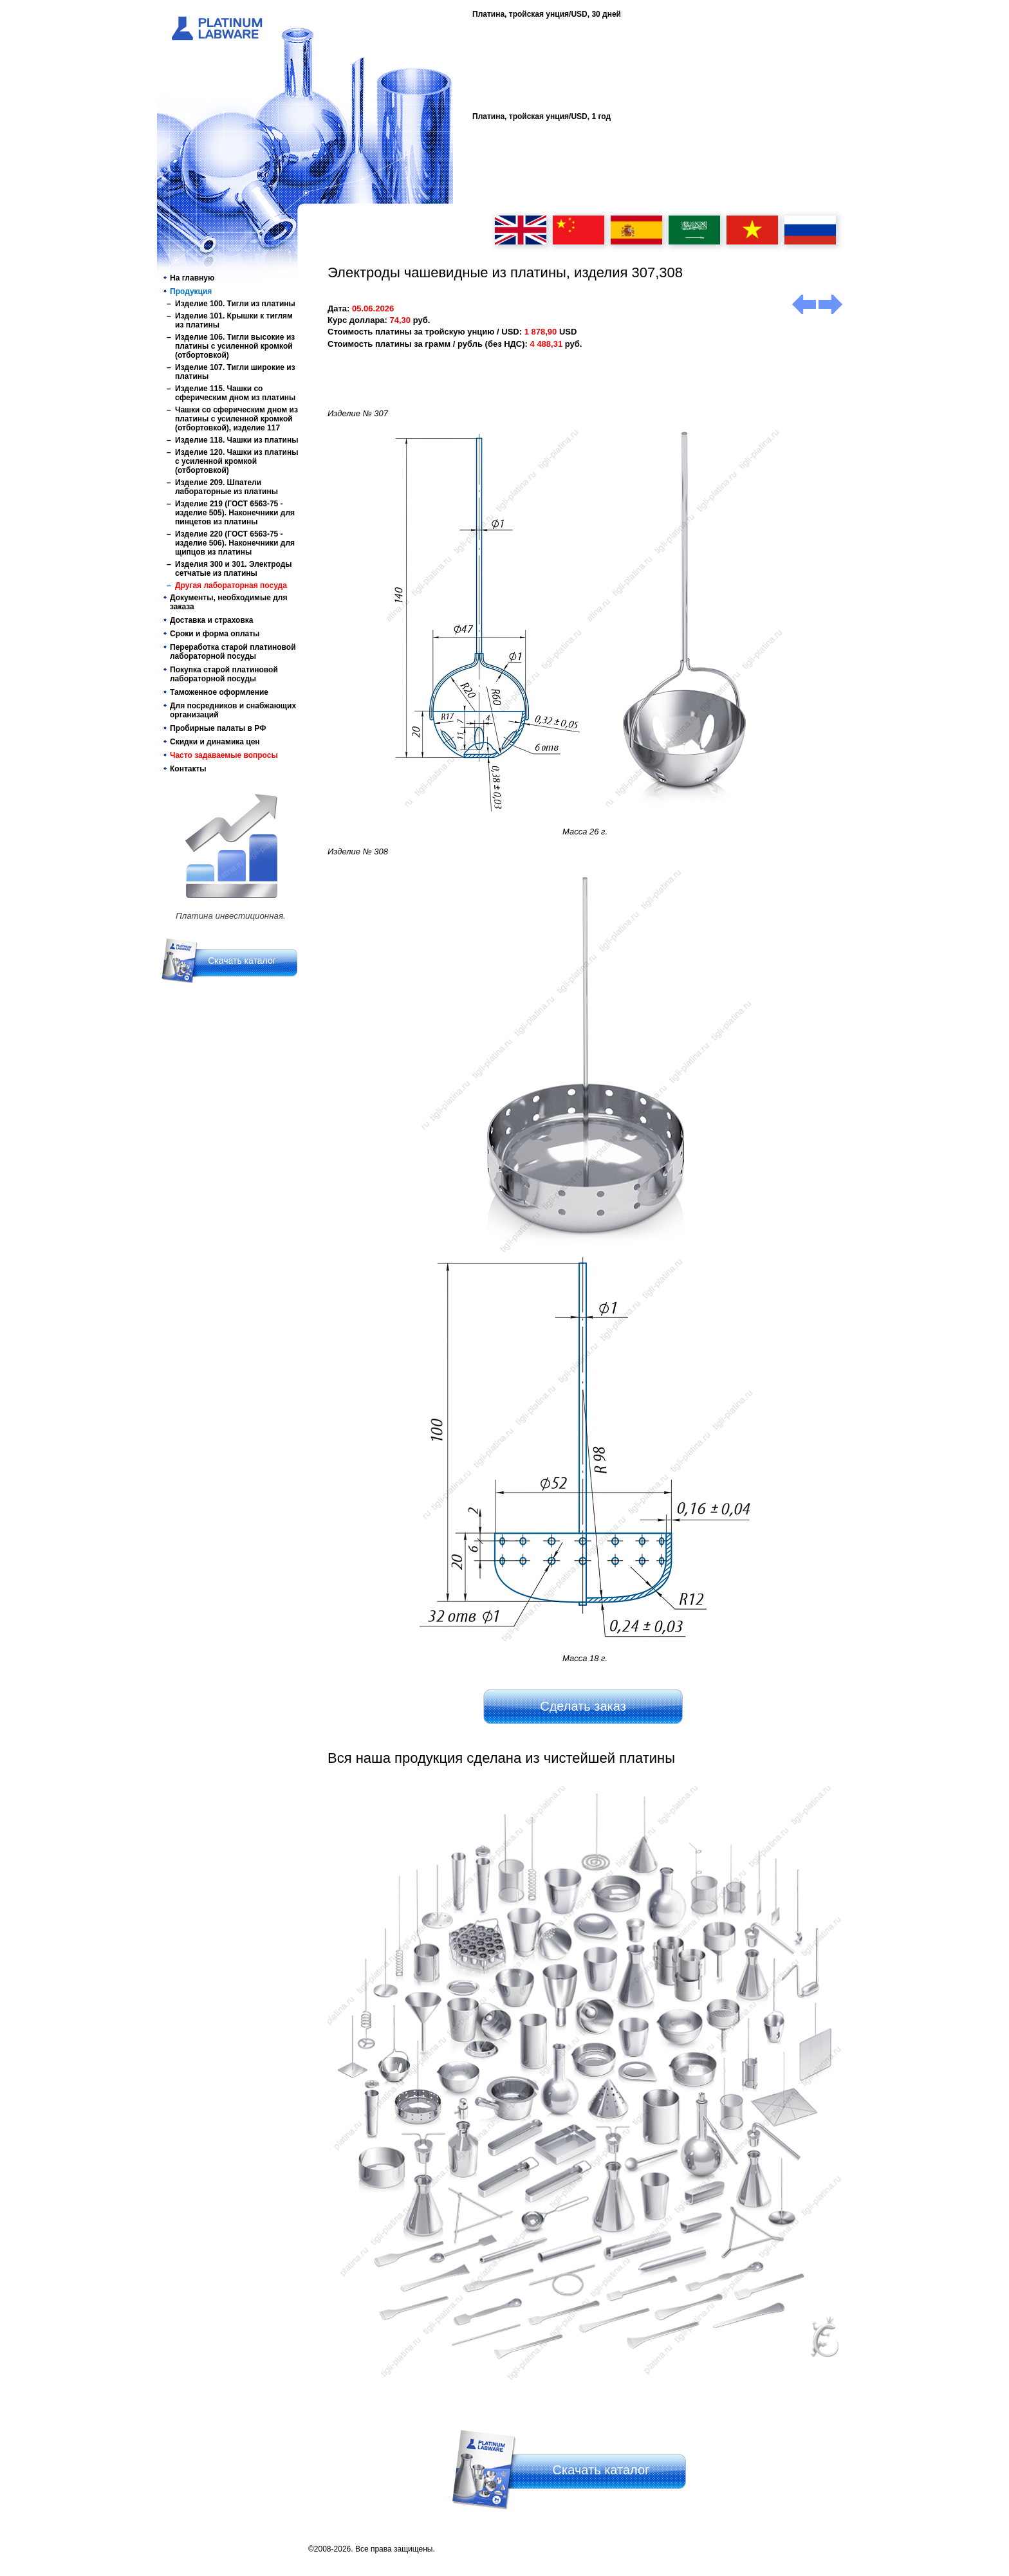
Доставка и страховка (212, 620)
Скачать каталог (242, 960)
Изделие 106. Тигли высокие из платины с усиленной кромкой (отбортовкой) (235, 346)
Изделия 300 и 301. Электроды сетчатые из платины (233, 569)
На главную (192, 277)
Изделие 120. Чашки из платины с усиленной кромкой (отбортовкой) (236, 461)
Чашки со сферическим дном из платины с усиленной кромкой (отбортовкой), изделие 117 (236, 418)
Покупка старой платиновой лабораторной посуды (224, 674)
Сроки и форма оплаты (214, 633)
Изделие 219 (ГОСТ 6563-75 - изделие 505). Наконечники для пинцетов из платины (235, 512)
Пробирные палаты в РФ (218, 728)
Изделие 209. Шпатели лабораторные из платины (226, 487)
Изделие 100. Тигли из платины (235, 303)
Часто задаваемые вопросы (224, 755)
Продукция (191, 291)
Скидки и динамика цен (215, 741)
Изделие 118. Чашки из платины (236, 440)
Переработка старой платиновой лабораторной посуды (233, 652)
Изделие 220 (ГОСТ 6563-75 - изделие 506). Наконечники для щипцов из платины (235, 543)
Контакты (188, 768)
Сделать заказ (583, 1706)
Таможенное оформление (219, 692)
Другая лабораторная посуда (231, 585)
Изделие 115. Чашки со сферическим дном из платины (235, 393)
